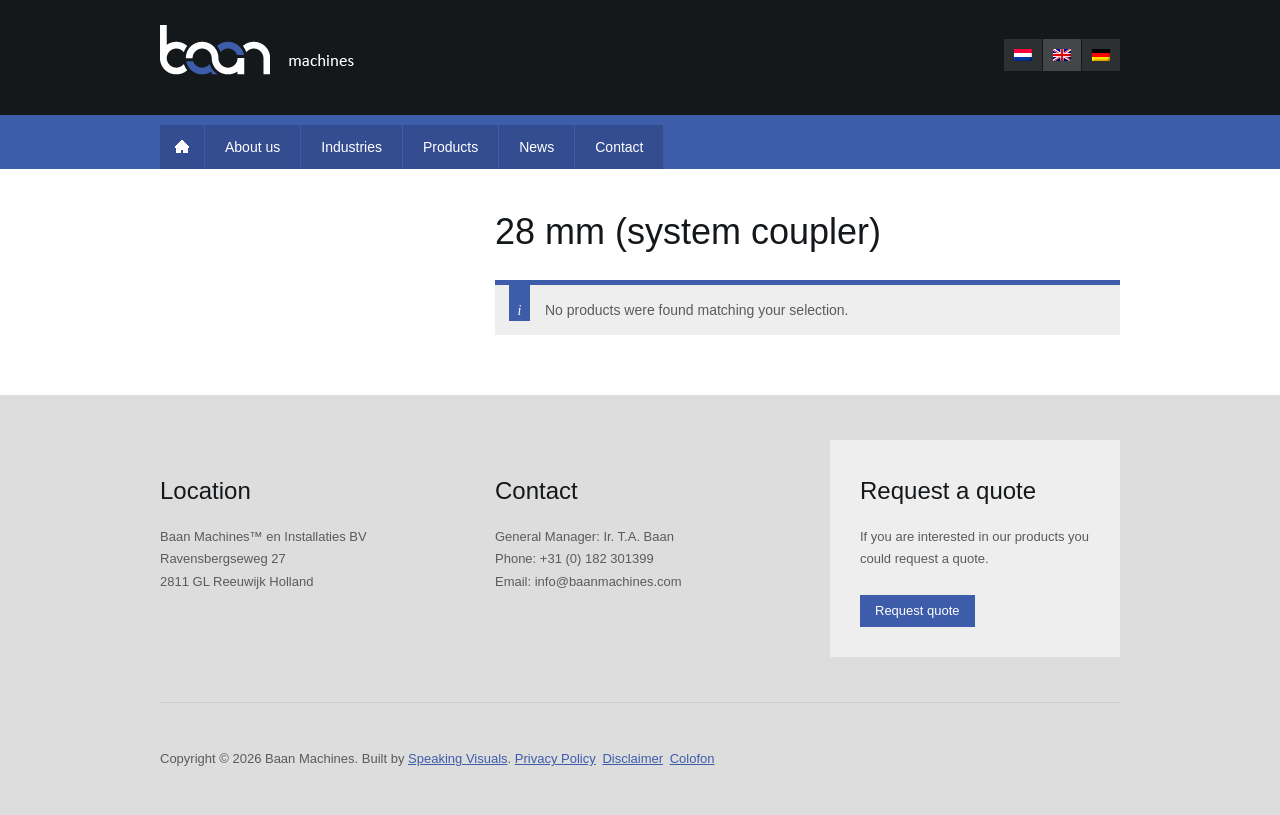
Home (182, 147)
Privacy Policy (555, 758)
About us (252, 147)
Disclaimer (632, 758)
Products (450, 147)
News (536, 147)
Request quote (917, 610)
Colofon (692, 758)
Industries (351, 147)
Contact (619, 147)
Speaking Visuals (458, 758)
